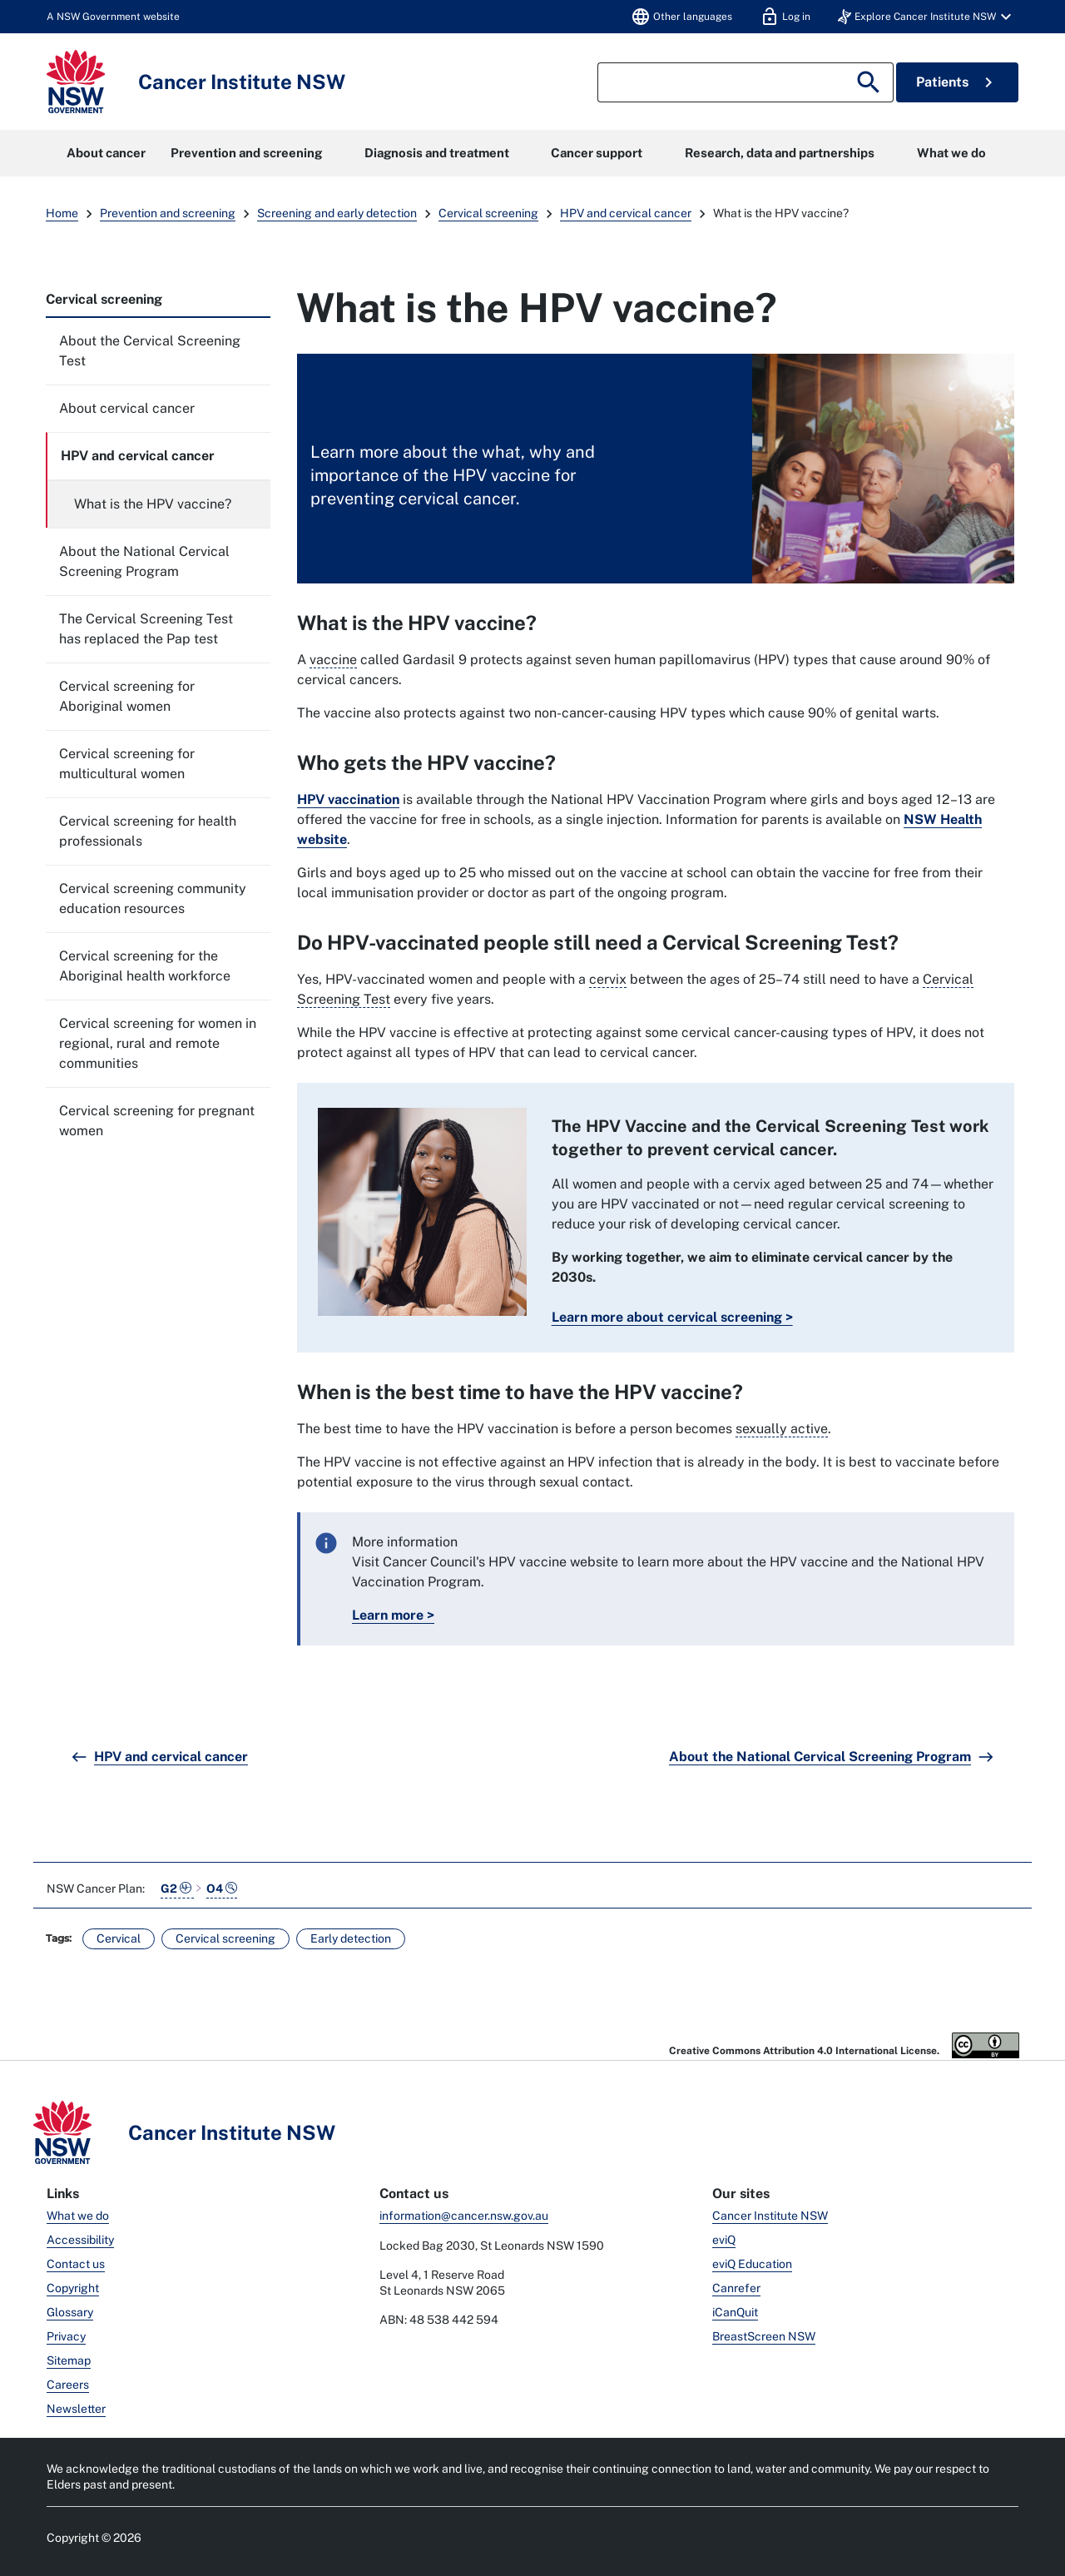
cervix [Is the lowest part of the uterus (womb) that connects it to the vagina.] (608, 979)
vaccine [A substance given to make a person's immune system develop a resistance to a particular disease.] (333, 660)
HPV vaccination (348, 799)
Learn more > (393, 1615)
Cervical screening (488, 213)
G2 (177, 1888)
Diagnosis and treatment (436, 153)
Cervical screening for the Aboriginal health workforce (144, 966)
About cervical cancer (127, 408)
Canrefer (736, 2288)
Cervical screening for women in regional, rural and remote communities (157, 1043)
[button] (927, 17)
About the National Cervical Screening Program (144, 561)
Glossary (70, 2312)
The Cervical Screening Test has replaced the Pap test (146, 629)
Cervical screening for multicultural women (127, 764)
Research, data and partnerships (779, 153)
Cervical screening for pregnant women (157, 1121)
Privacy (66, 2336)
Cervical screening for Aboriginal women (127, 696)
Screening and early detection (337, 213)
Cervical (119, 1938)
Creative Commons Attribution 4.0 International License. (844, 2045)
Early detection (350, 1938)
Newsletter (76, 2408)
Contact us (76, 2264)
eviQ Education (752, 2264)
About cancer (106, 153)
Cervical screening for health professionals (147, 831)
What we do (951, 153)
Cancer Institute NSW (770, 2215)
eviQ (724, 2239)
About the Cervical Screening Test (149, 351)
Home (62, 213)
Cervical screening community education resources (152, 898)
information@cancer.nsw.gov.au (463, 2215)
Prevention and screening (246, 153)
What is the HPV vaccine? (152, 504)
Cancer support (596, 153)
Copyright (73, 2288)
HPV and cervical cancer (625, 213)
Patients (957, 82)
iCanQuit (735, 2312)
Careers (68, 2384)
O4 (221, 1888)
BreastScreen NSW (763, 2336)
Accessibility (80, 2239)
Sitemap (69, 2360)
